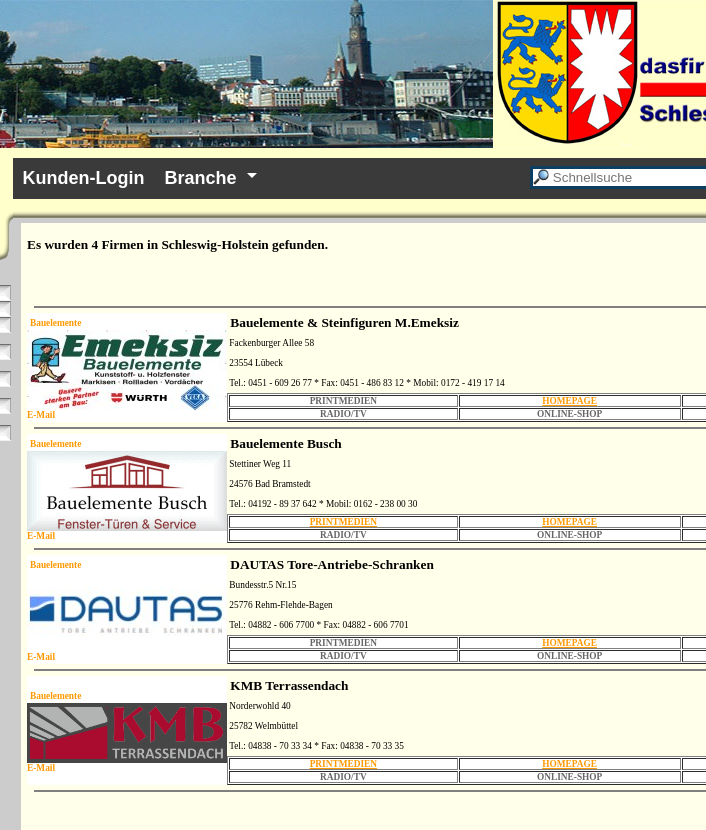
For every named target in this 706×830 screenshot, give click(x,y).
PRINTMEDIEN (343, 522)
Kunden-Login (84, 178)
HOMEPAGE (569, 401)
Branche (201, 178)
